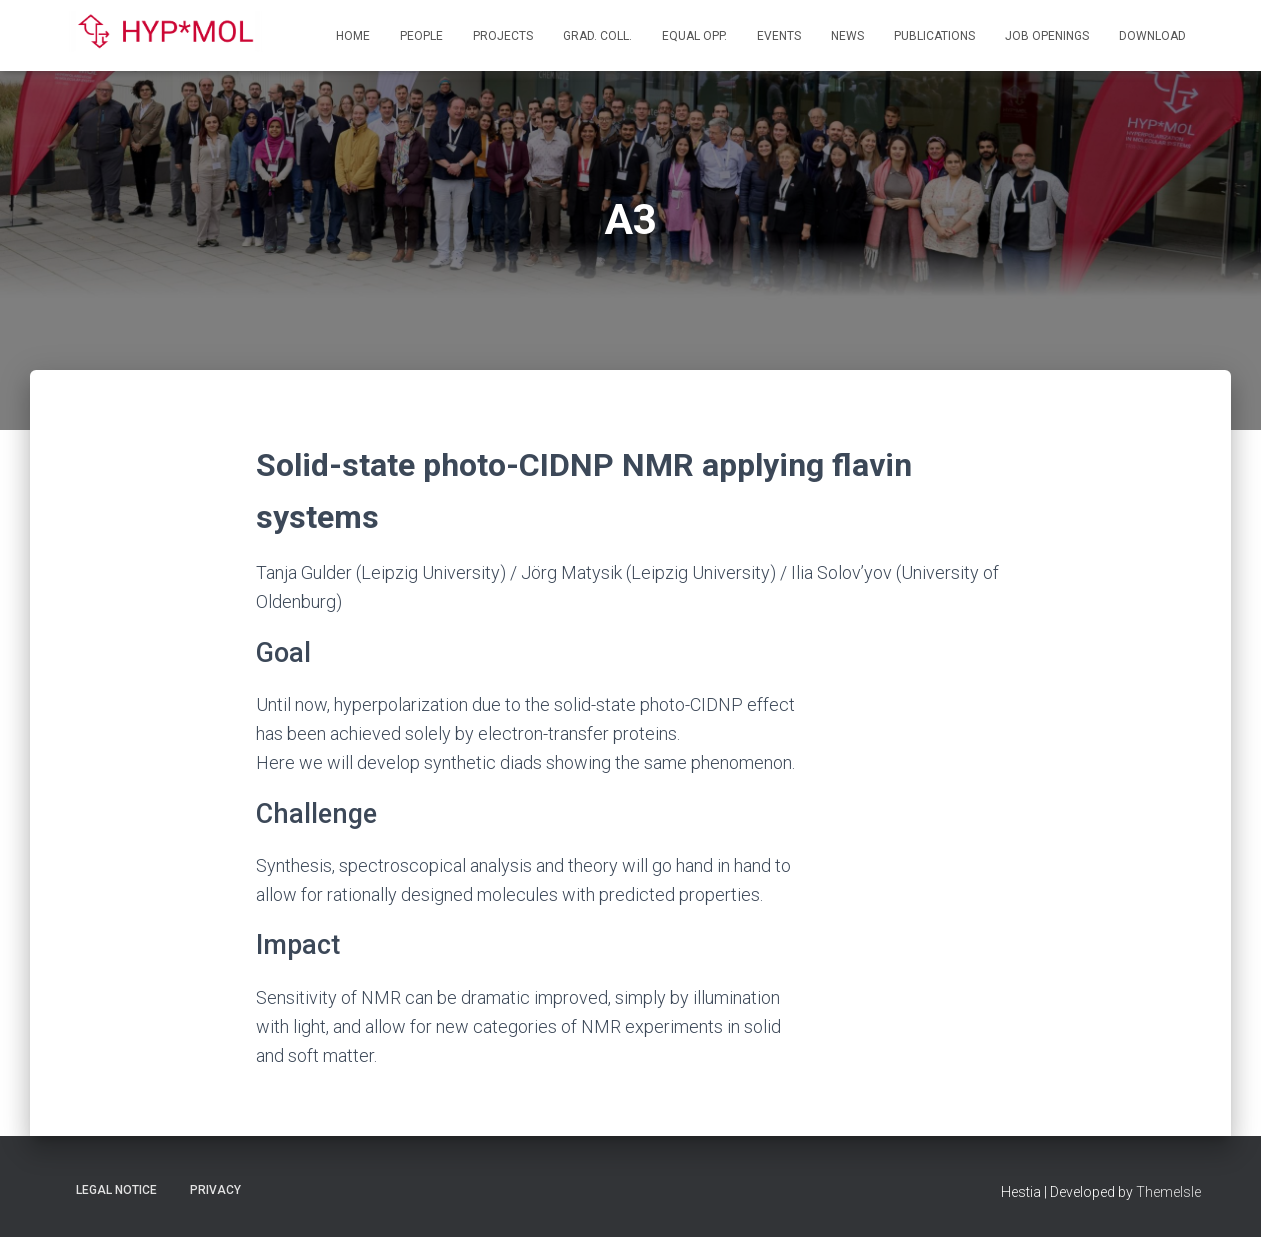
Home (353, 36)
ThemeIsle (1168, 1192)
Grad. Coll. (597, 36)
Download (1152, 36)
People (421, 36)
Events (779, 36)
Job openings (1047, 36)
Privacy (215, 1190)
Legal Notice (116, 1190)
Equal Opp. (694, 36)
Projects (503, 36)
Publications (934, 36)
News (847, 36)
